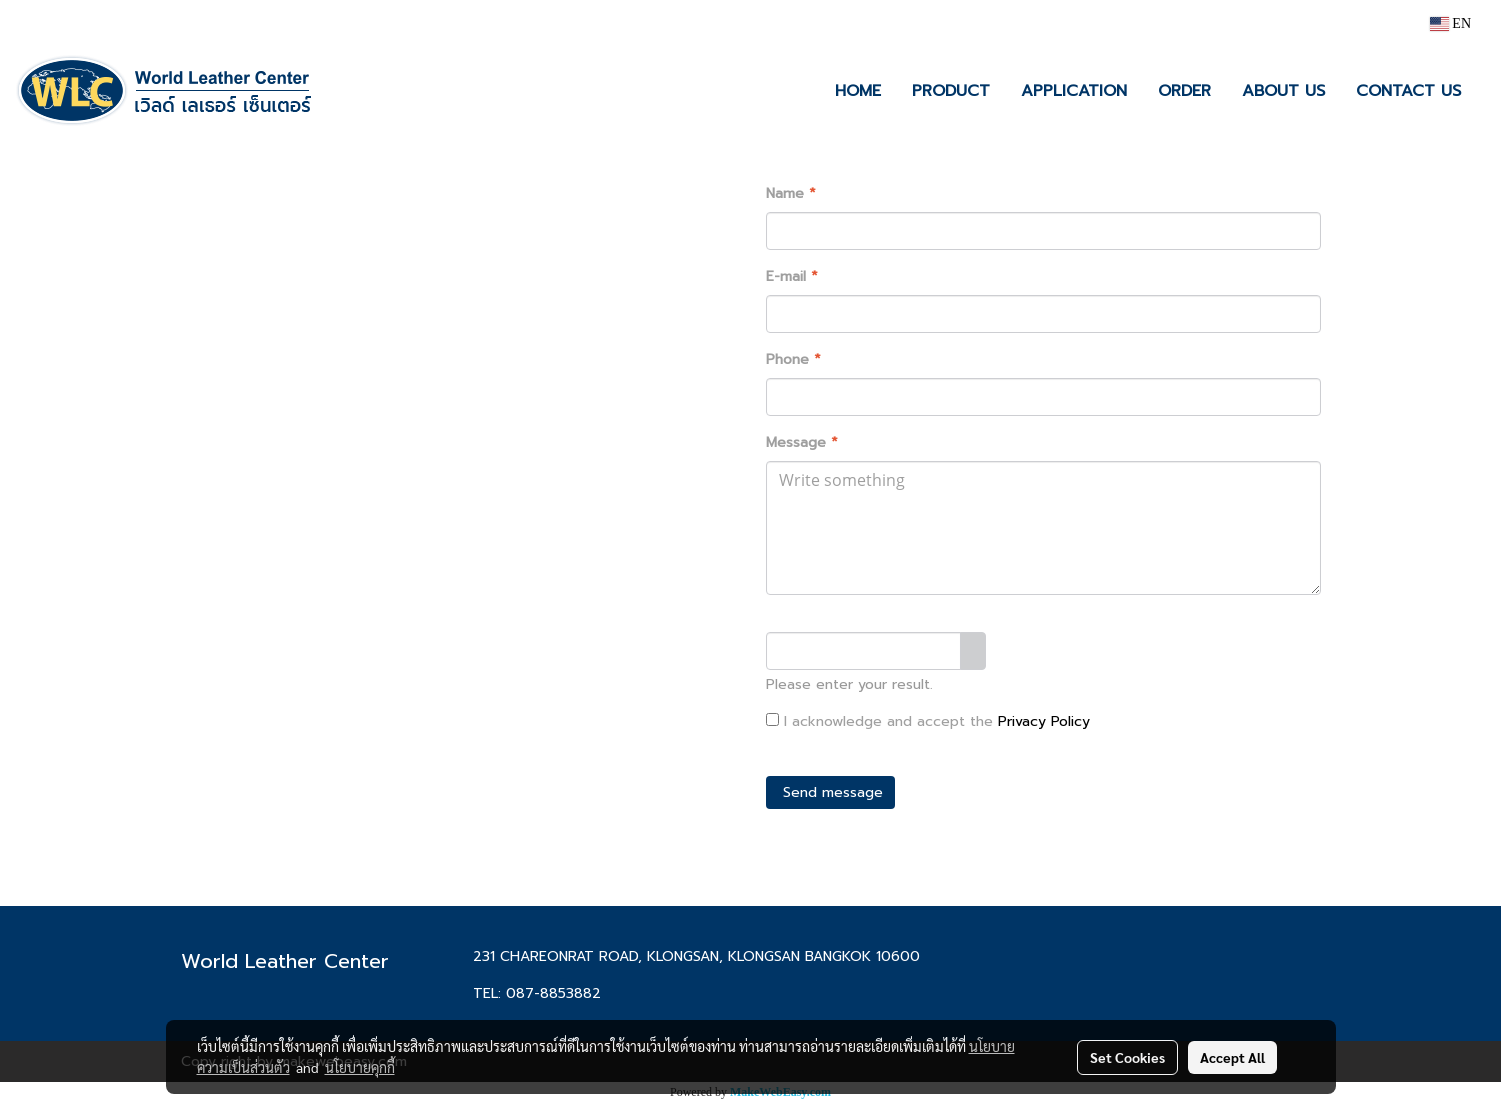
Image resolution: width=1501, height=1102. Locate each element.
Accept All (1232, 1057)
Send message (830, 792)
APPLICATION (1074, 91)
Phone (793, 359)
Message (802, 442)
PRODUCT (951, 91)
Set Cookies (1127, 1057)
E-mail (792, 276)
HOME (858, 91)
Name (791, 193)
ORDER (1184, 91)
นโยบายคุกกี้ (360, 1067)
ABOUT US (1283, 91)
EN (1450, 23)
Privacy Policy (1044, 721)
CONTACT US (1408, 91)
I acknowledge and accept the (928, 721)
